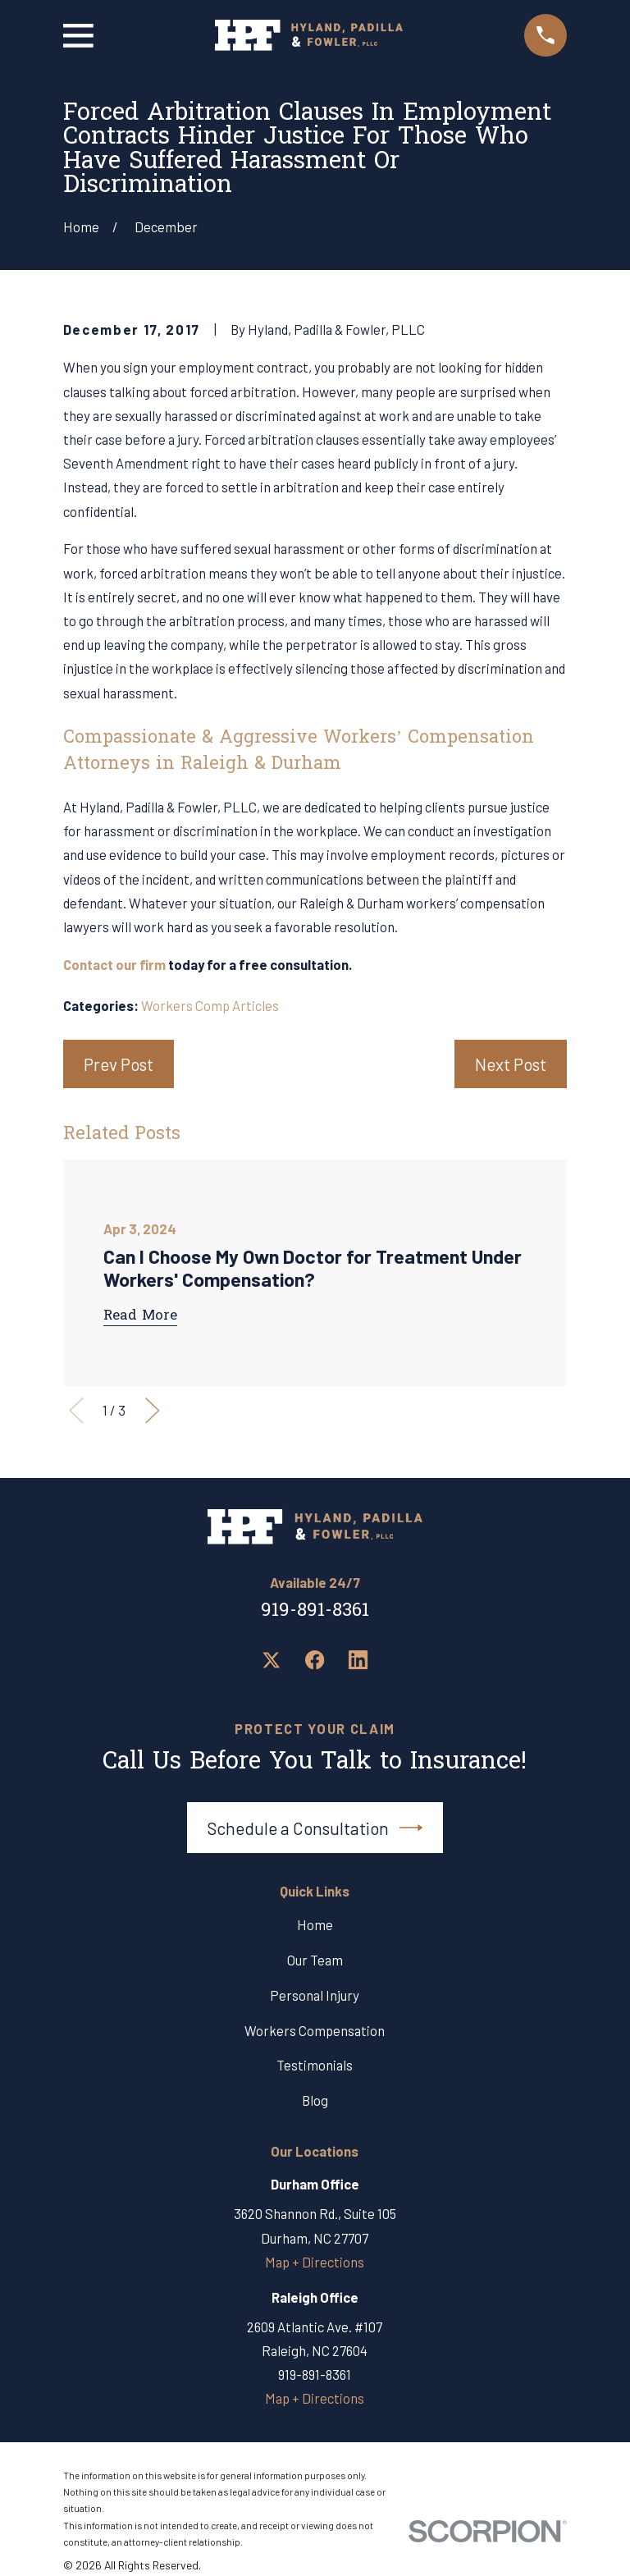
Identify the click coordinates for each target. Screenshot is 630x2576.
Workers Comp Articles (210, 1005)
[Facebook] (314, 1659)
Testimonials (314, 2065)
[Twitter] (271, 1659)
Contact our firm (114, 964)
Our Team (315, 1959)
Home (315, 1924)
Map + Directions (314, 2261)
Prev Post (118, 1064)
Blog (315, 2100)
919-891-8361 (315, 1611)
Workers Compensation (314, 2030)
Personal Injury (314, 1995)
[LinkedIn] (358, 1659)
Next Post (510, 1064)
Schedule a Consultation (315, 1827)
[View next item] (152, 1411)
